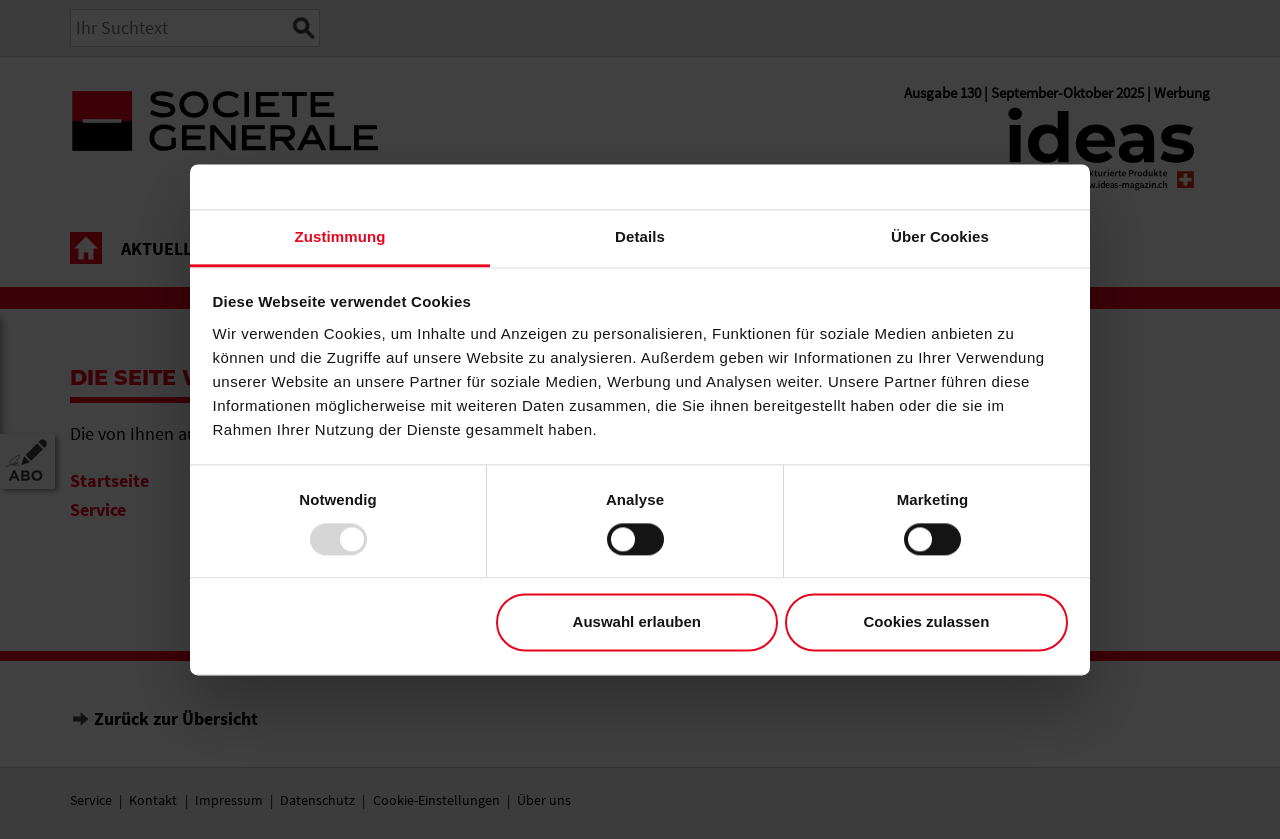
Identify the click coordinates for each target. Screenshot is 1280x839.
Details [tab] (640, 236)
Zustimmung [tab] (340, 236)
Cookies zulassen (926, 622)
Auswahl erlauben (637, 622)
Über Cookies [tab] (940, 236)
